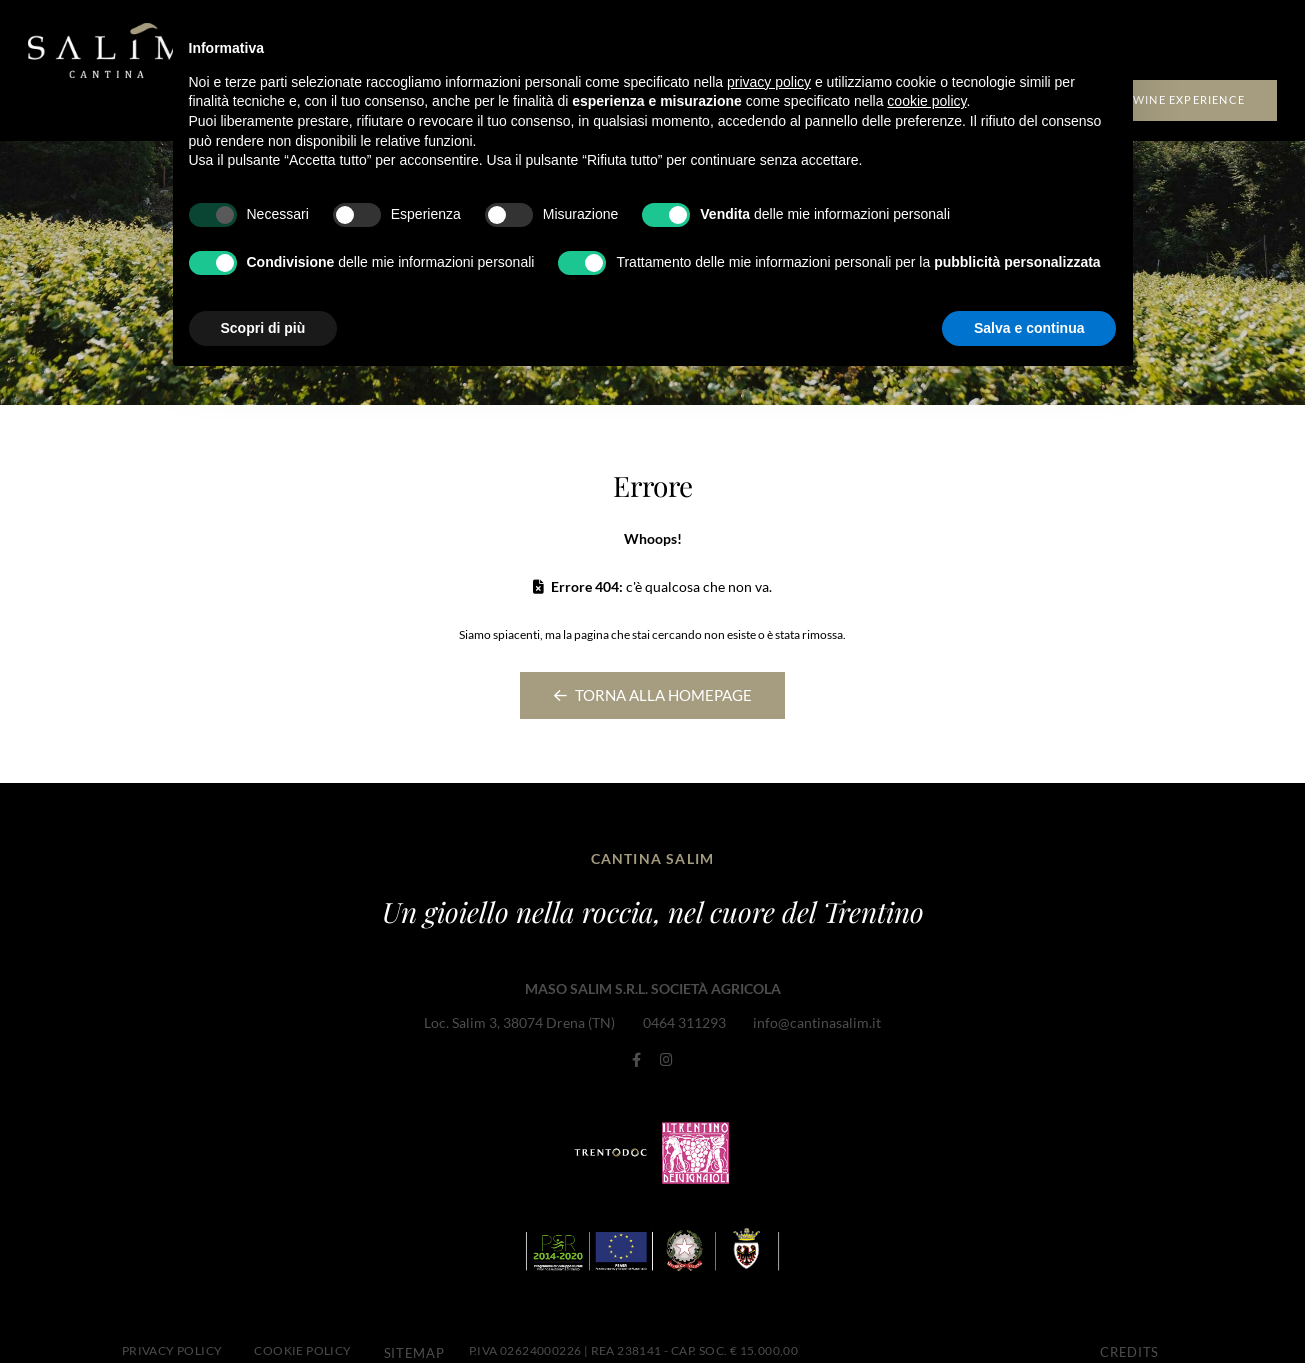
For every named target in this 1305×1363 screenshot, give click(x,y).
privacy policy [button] (769, 82)
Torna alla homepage (653, 693)
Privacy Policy (172, 1332)
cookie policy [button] (926, 101)
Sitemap (410, 1332)
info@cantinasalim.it (816, 1017)
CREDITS (1125, 1332)
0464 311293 (684, 1017)
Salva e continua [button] (1029, 328)
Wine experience (1189, 96)
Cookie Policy (302, 1332)
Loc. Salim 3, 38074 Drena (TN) (521, 1017)
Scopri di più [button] (263, 328)
